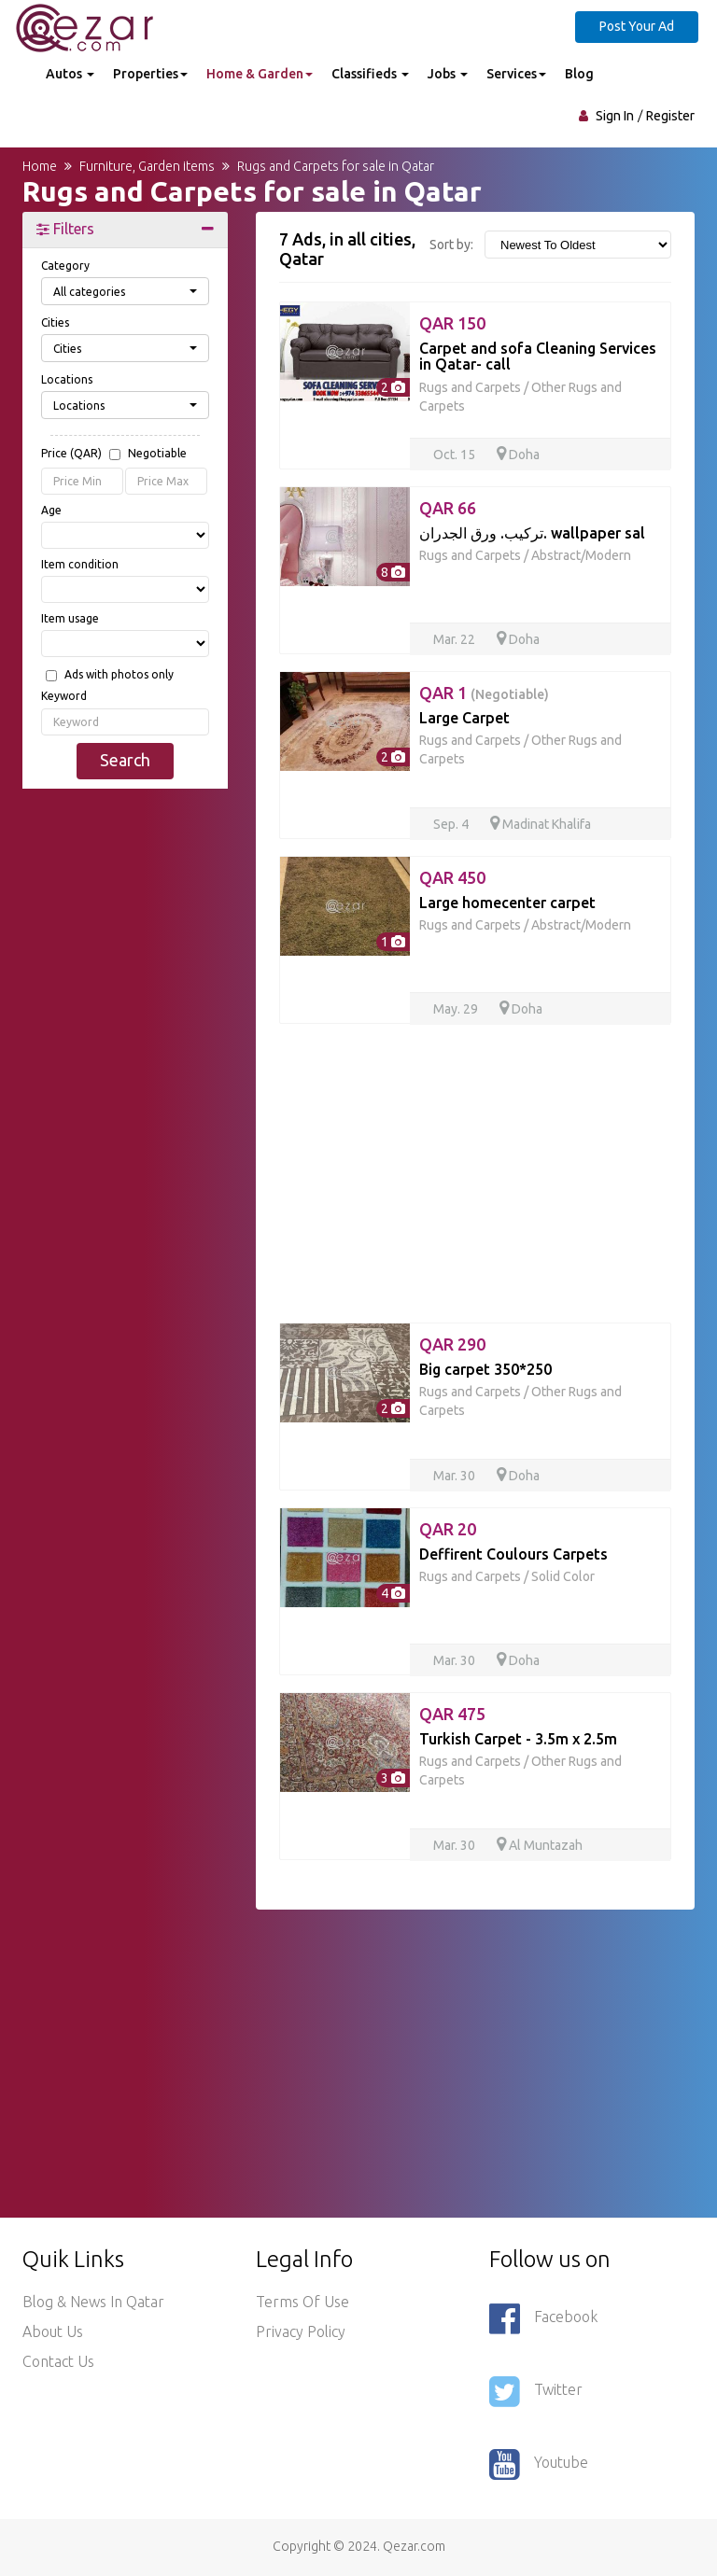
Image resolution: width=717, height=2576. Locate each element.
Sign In (615, 115)
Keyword (64, 696)
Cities (55, 322)
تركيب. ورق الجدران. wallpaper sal (532, 533)
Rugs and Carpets (470, 387)
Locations (66, 379)
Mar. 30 (455, 1475)
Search (125, 759)
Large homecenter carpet (507, 902)
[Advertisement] (125, 900)
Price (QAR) (114, 454)
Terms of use (302, 2301)
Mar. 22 (455, 639)
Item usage (70, 618)
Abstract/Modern (581, 555)
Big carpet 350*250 (485, 1369)
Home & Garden (259, 73)
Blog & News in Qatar (93, 2301)
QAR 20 (447, 1528)
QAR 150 (452, 323)
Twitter (536, 2391)
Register (670, 115)
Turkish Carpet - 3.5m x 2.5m (518, 1738)
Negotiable (157, 453)
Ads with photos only (119, 674)
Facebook (543, 2318)
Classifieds (370, 73)
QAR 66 (447, 507)
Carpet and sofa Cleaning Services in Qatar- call (537, 356)
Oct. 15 (455, 454)
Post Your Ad (636, 26)
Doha (518, 454)
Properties (150, 73)
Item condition (80, 564)
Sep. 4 (452, 824)
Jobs (448, 73)
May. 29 (457, 1008)
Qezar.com (414, 2546)
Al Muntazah (540, 1845)
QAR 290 (452, 1344)
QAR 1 (484, 692)
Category (65, 265)
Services (516, 73)
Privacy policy (300, 2331)
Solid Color (563, 1576)
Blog (579, 73)
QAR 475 (452, 1713)
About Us (52, 2331)
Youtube (538, 2464)
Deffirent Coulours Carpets (513, 1554)
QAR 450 (452, 877)
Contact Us (58, 2361)
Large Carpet (464, 717)
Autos (70, 73)
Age (51, 510)
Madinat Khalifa (540, 824)
